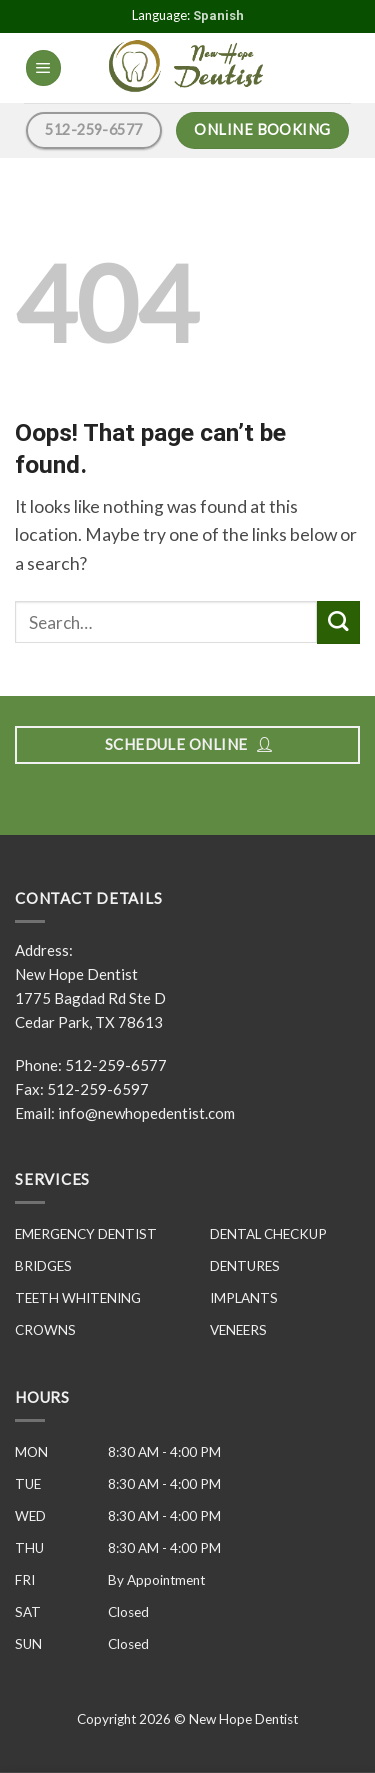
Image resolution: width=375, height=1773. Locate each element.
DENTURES (245, 1266)
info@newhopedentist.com (146, 1113)
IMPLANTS (244, 1298)
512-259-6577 (116, 1065)
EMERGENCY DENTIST (86, 1234)
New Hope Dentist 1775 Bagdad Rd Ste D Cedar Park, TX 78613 (90, 998)
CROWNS (45, 1330)
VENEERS (238, 1330)
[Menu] (43, 68)
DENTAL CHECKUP (268, 1234)
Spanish (218, 15)
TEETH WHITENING (78, 1298)
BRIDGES (43, 1266)
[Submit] (338, 622)
